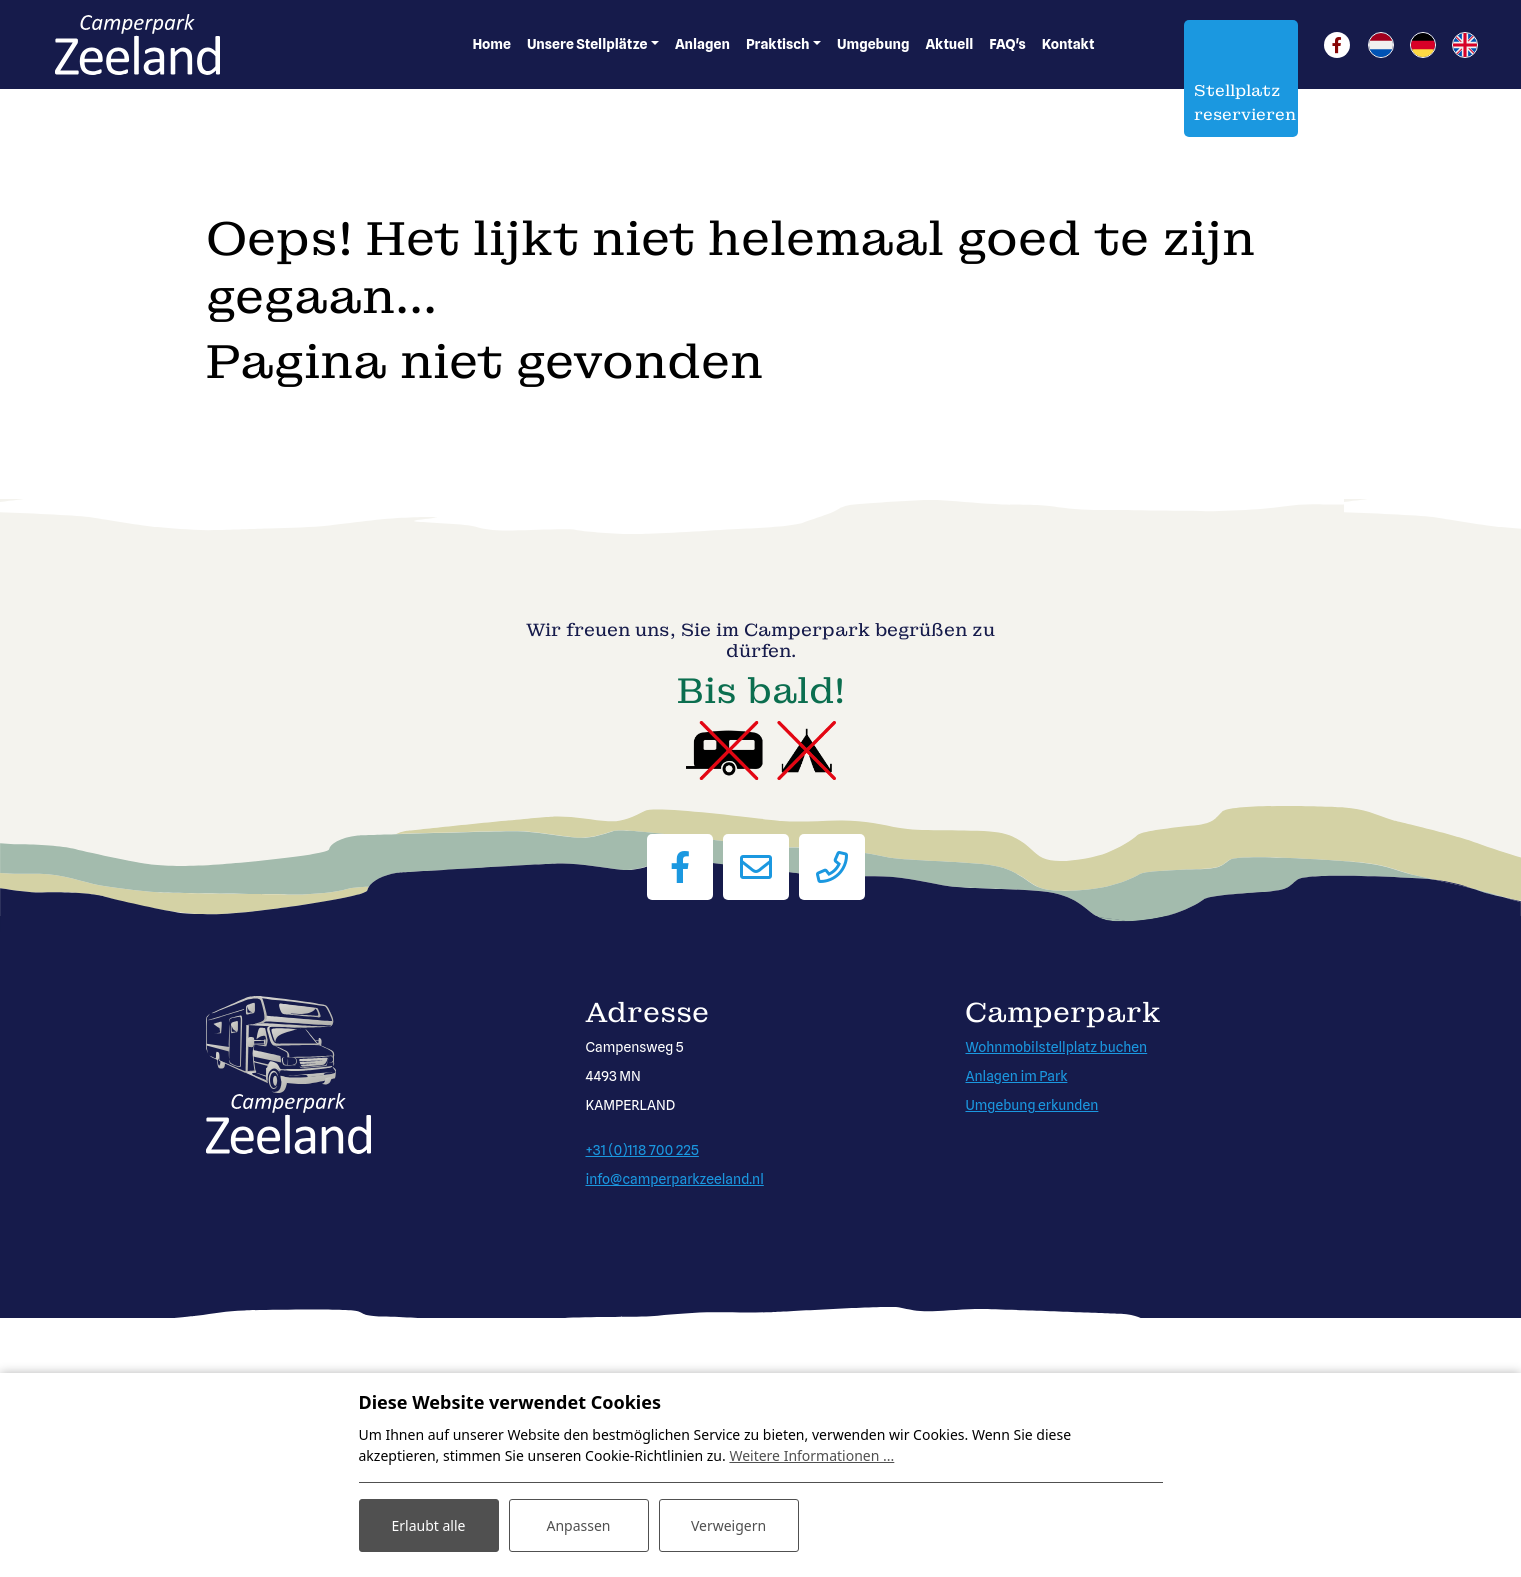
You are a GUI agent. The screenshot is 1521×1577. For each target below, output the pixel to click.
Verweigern (728, 1525)
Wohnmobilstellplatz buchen (1056, 1047)
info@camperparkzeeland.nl (674, 1179)
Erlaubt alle (429, 1525)
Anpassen (578, 1525)
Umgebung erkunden (1031, 1105)
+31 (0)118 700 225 (641, 1150)
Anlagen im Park (1016, 1076)
